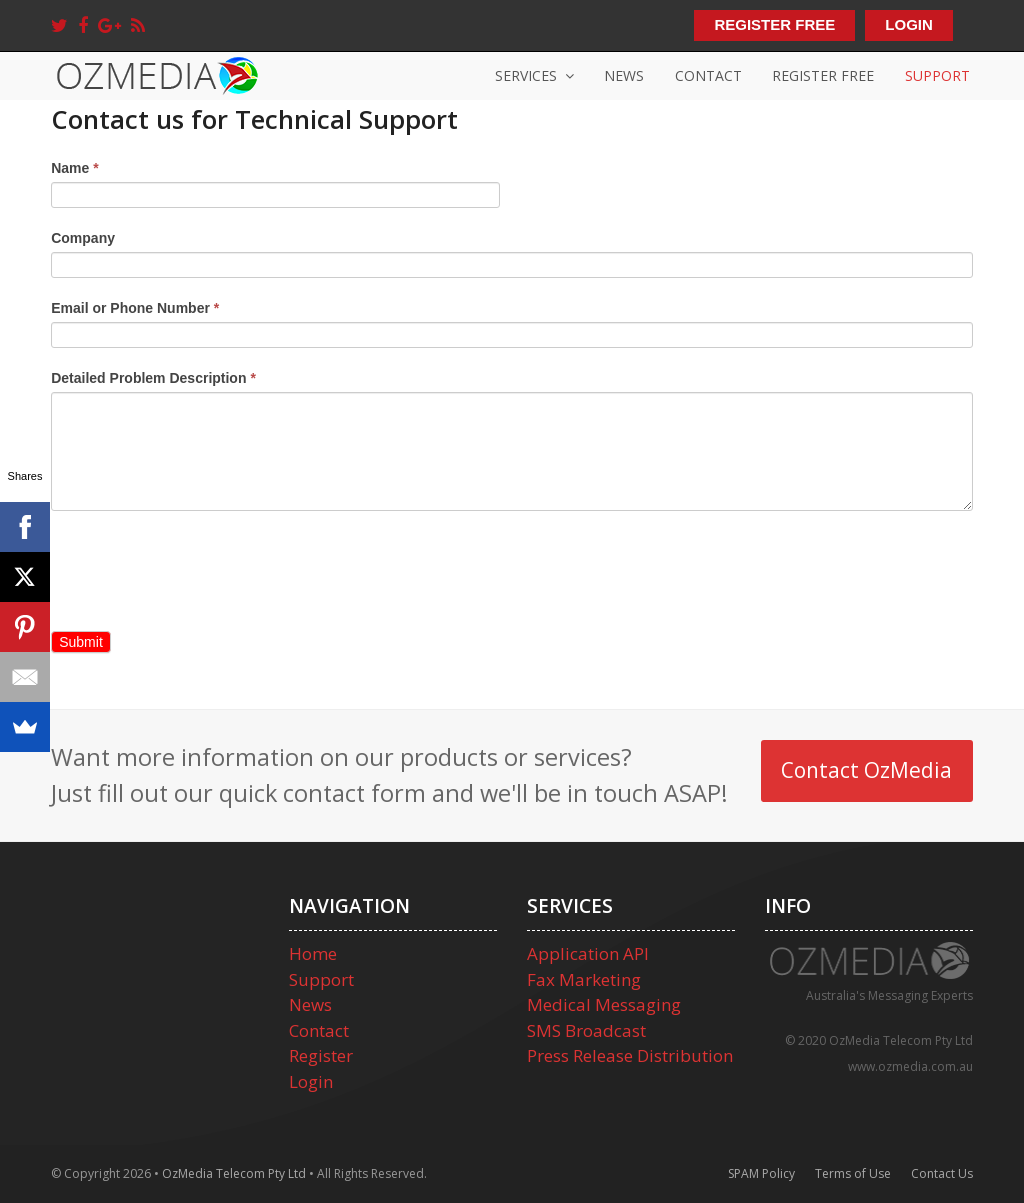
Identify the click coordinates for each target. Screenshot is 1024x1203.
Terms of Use (853, 1173)
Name (74, 168)
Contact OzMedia (866, 770)
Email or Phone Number (135, 308)
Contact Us (942, 1173)
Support (321, 979)
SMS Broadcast (586, 1030)
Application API (588, 953)
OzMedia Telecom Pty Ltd (234, 1173)
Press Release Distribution (630, 1055)
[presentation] (203, 570)
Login (311, 1081)
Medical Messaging (604, 1004)
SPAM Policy (761, 1173)
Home (313, 953)
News (310, 1004)
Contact (319, 1030)
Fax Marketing (584, 979)
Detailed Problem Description (153, 378)
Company (83, 238)
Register (321, 1055)
